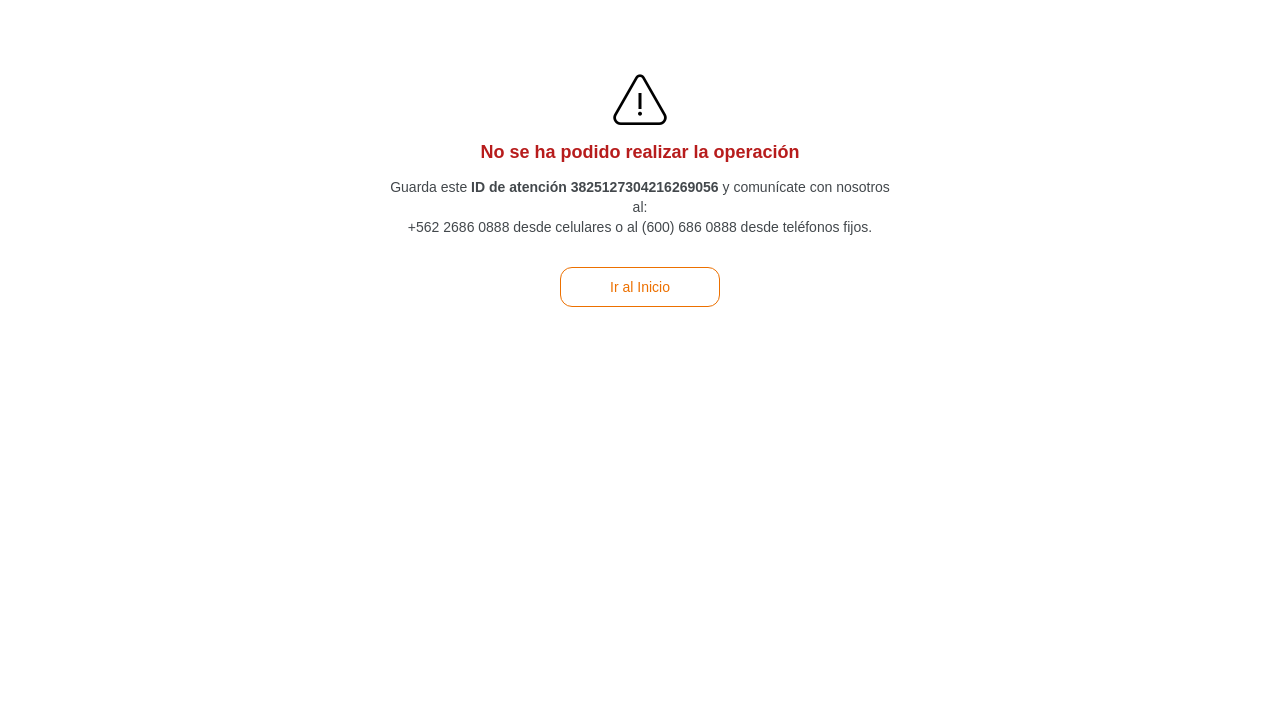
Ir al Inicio (640, 287)
